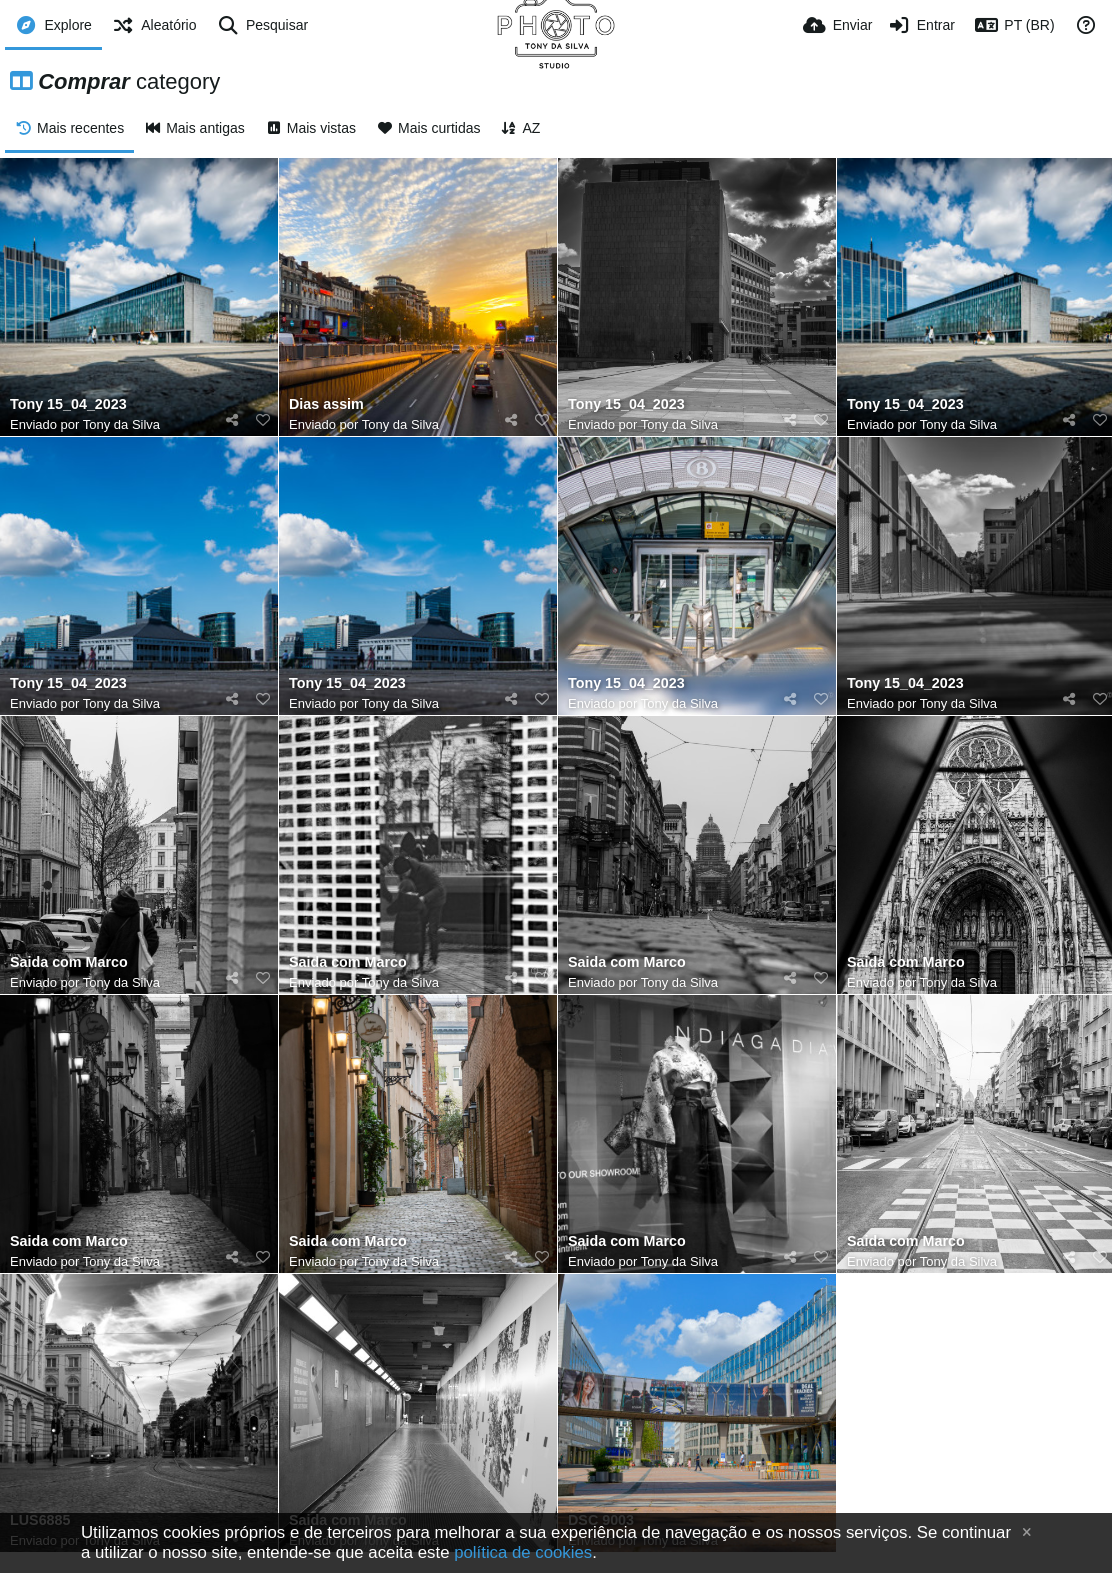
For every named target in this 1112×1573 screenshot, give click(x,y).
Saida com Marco (69, 962)
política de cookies (523, 1552)
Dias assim (326, 404)
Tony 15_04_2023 (68, 404)
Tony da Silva (121, 424)
